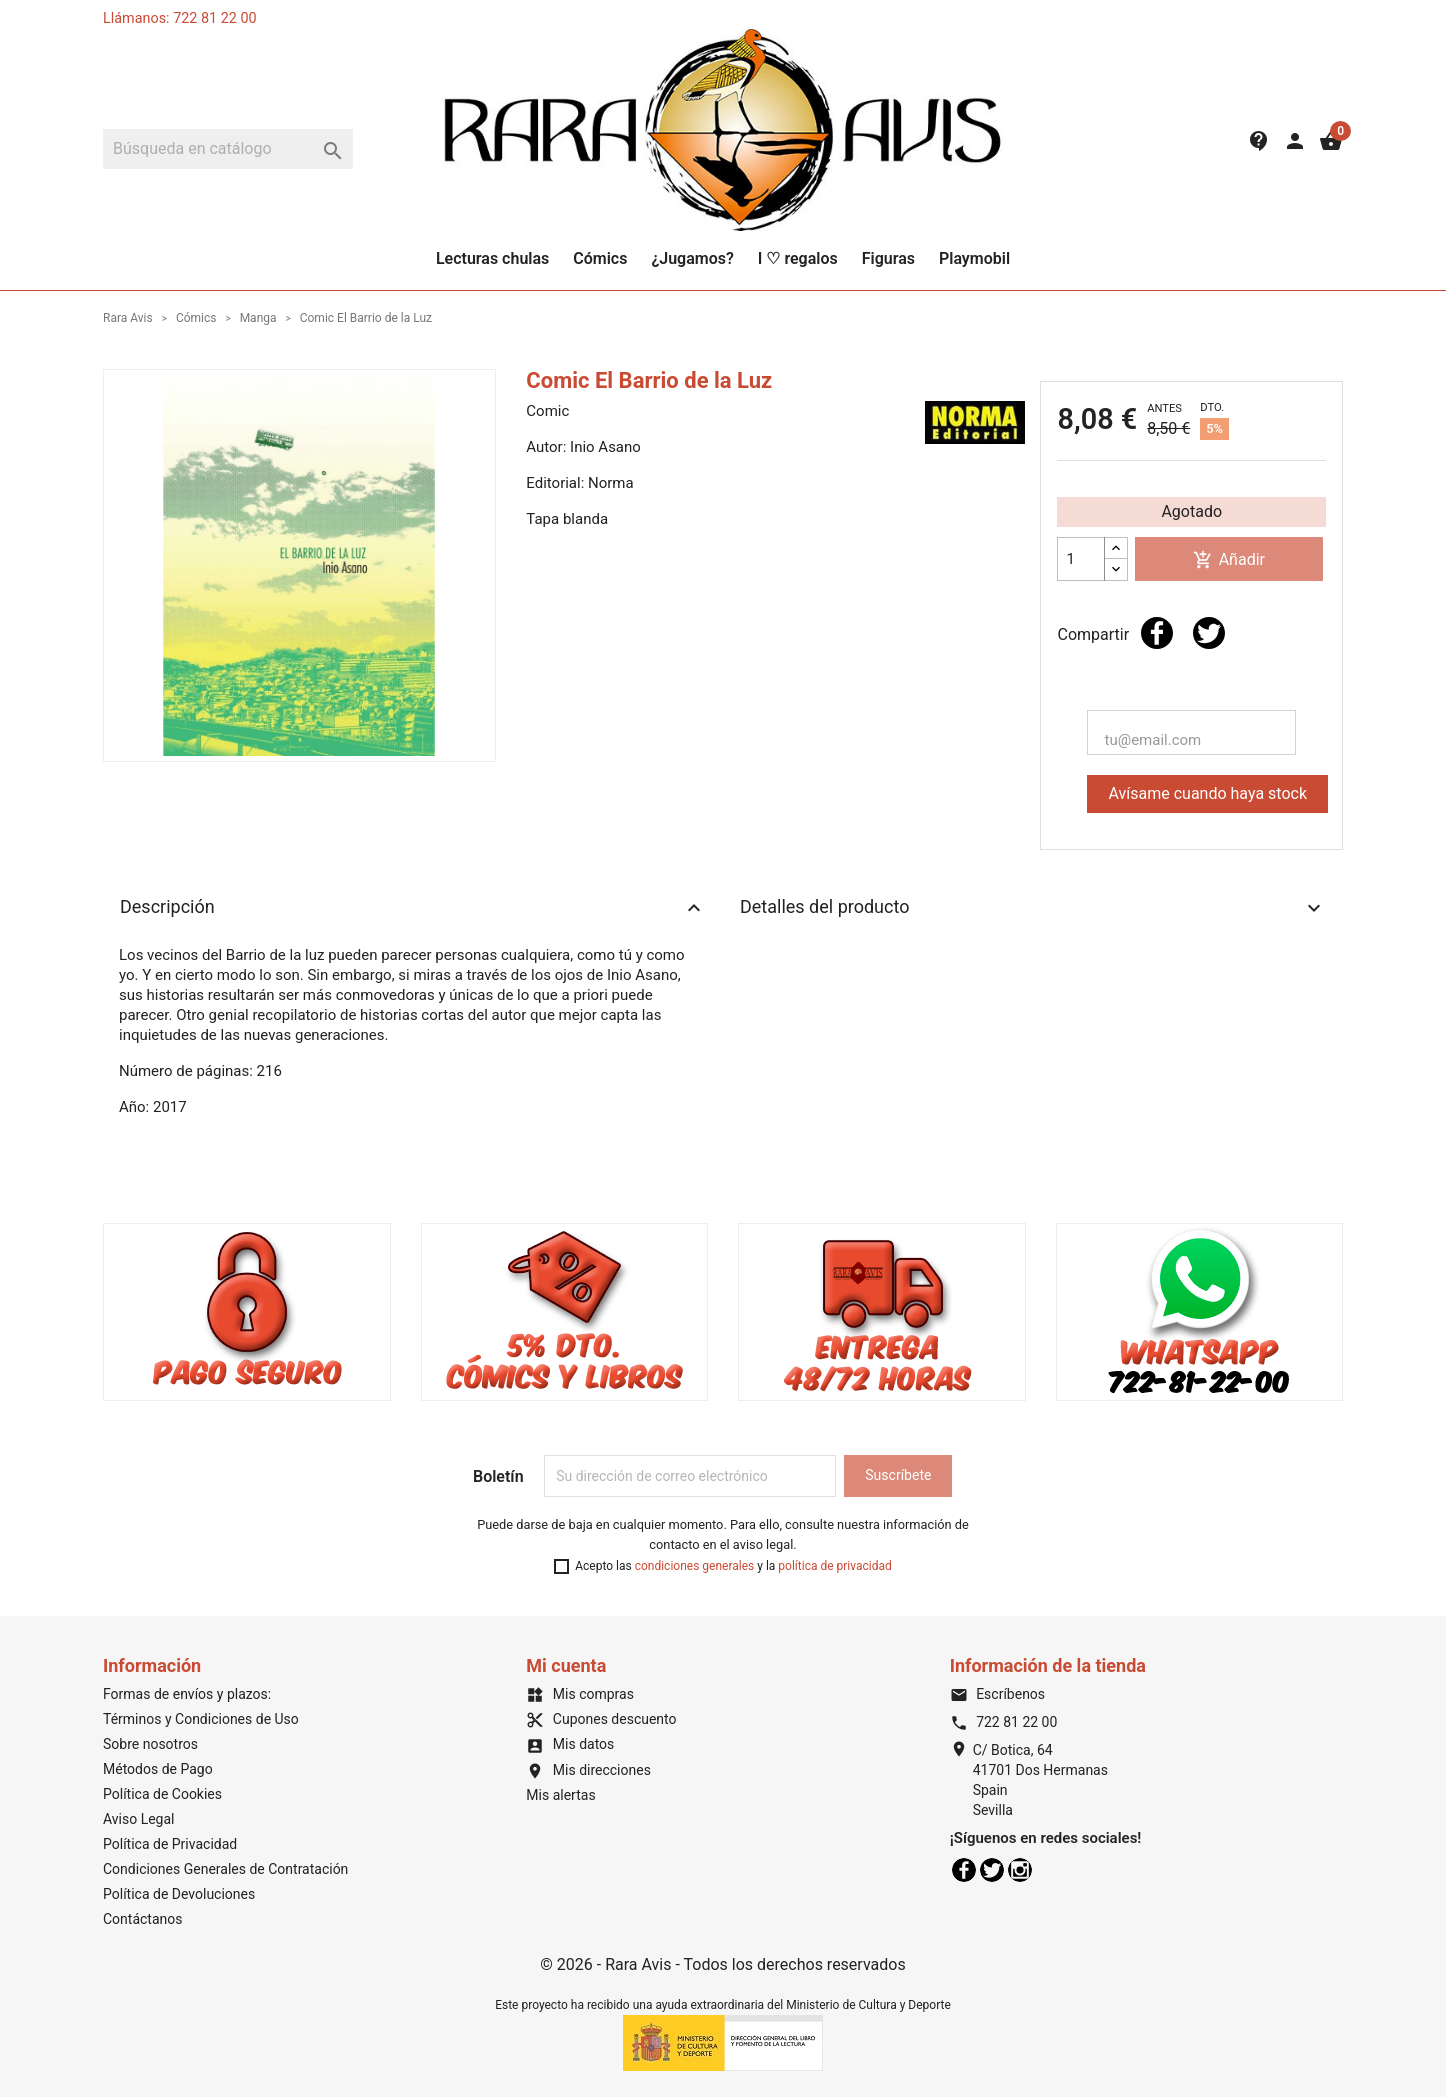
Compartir (1157, 633)
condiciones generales (695, 1566)
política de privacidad (834, 1566)
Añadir (1229, 560)
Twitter (992, 1870)
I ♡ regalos (798, 258)
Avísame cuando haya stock (1207, 793)
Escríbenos (997, 1694)
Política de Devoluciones (179, 1894)
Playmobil (974, 258)
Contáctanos (143, 1919)
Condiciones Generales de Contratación (225, 1869)
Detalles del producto (1033, 908)
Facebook (964, 1870)
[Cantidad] (1081, 559)
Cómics (600, 258)
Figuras (888, 258)
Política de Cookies (162, 1794)
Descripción (413, 908)
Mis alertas (560, 1795)
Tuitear (1209, 633)
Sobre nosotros (150, 1744)
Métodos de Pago (158, 1769)
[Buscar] (228, 149)
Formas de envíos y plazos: (187, 1694)
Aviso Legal (139, 1819)
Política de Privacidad (170, 1844)
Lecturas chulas (492, 258)
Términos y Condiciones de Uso (201, 1719)
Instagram (1020, 1870)
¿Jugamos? (692, 258)
